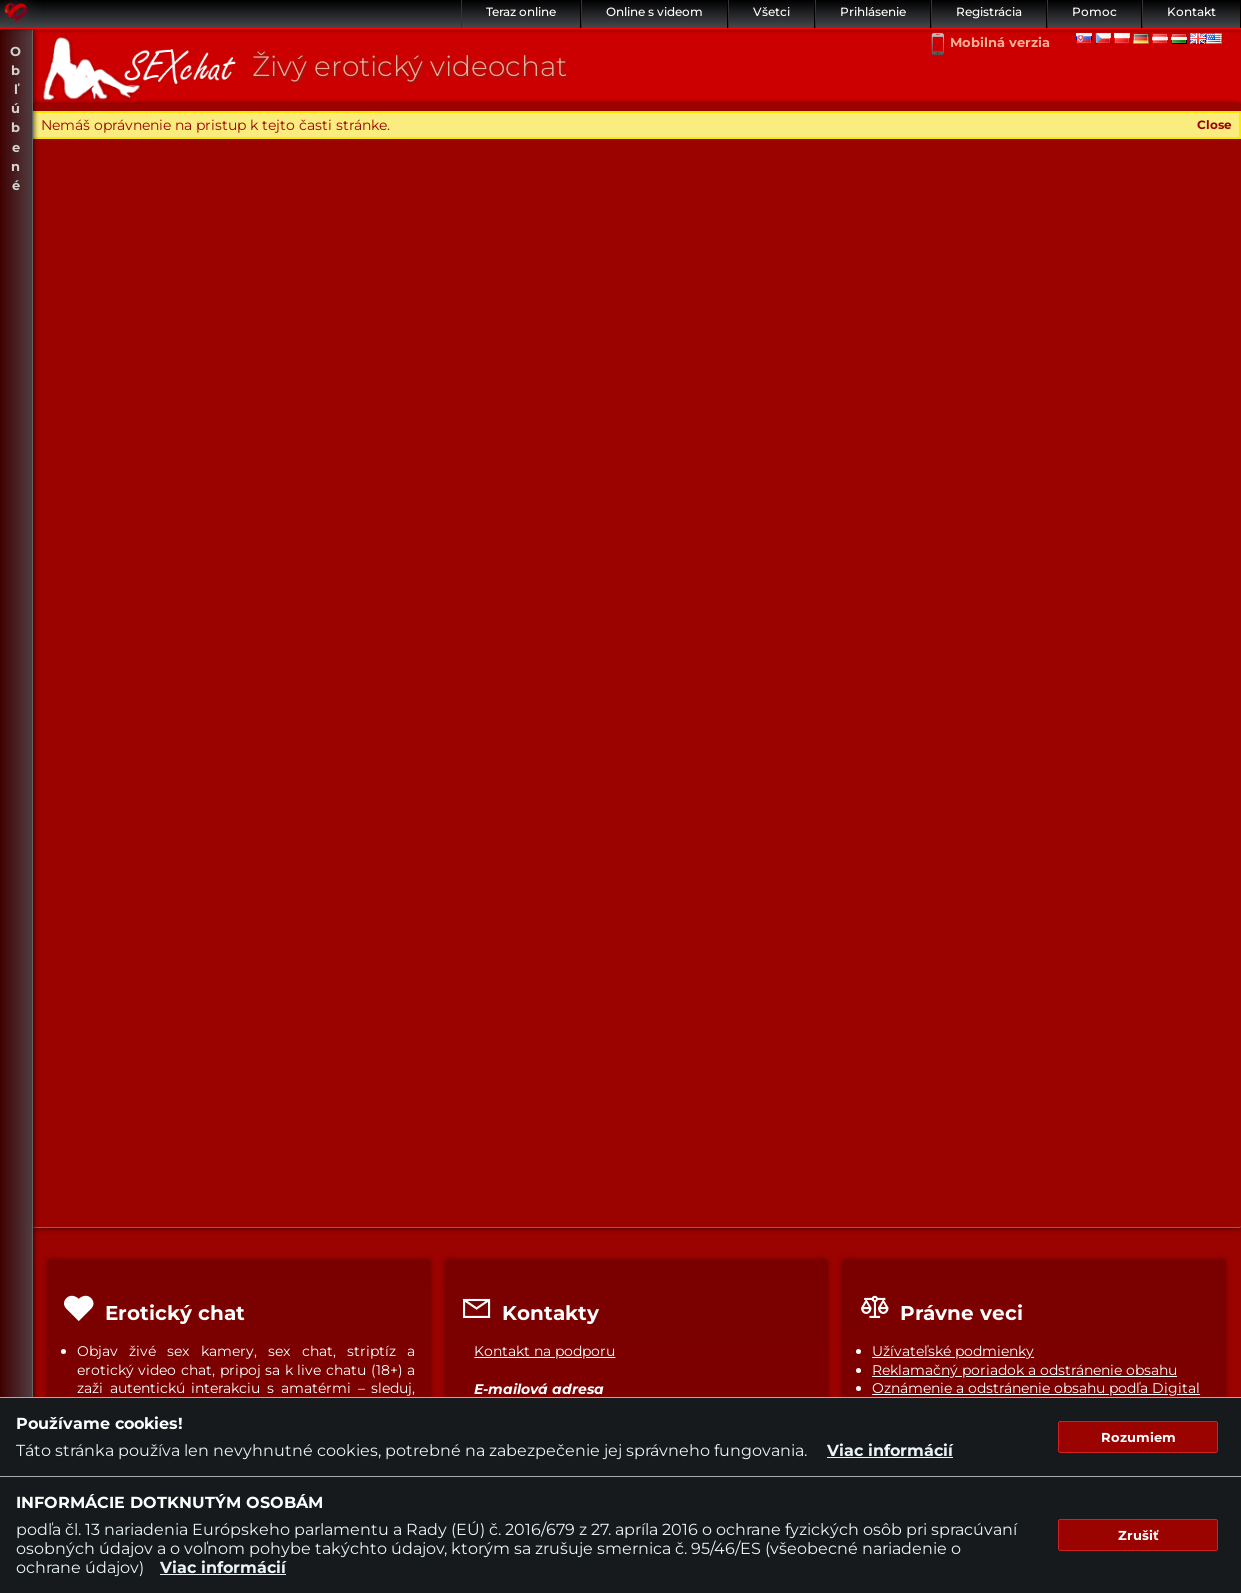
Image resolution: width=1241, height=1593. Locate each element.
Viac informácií (890, 1450)
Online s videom (654, 11)
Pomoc (1094, 11)
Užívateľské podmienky (953, 1351)
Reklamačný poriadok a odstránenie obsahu (1024, 1370)
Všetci (771, 11)
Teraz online (521, 11)
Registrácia (989, 11)
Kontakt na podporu (544, 1351)
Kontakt (1191, 11)
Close (1214, 124)
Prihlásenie (873, 11)
